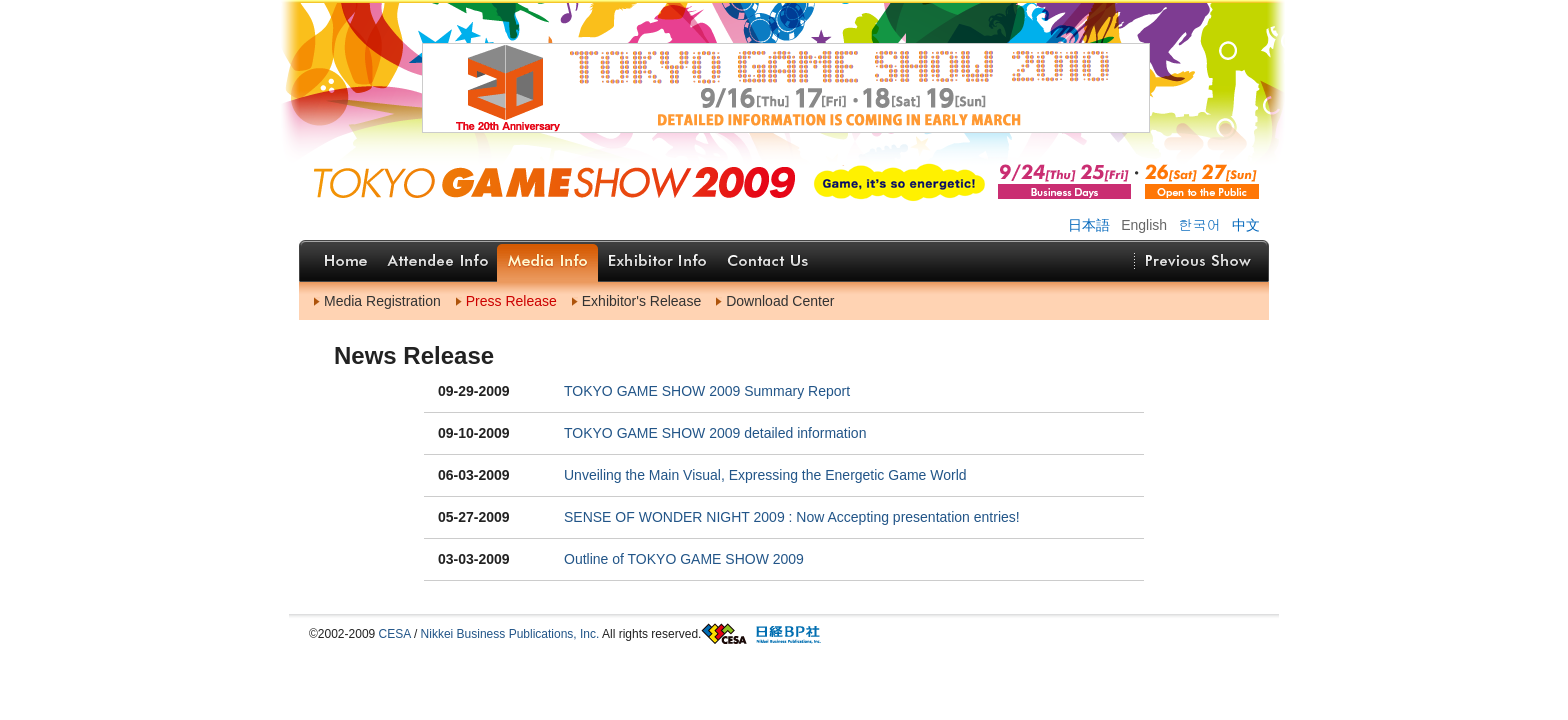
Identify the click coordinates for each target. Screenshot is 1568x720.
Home (346, 261)
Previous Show (1198, 261)
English (1144, 225)
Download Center (780, 301)
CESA (395, 634)
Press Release (511, 301)
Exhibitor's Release (641, 301)
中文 (1246, 225)
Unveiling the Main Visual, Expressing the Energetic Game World (765, 475)
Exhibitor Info (657, 261)
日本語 (1089, 225)
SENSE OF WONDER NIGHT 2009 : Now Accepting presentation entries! (792, 517)
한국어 (1200, 224)
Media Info (547, 261)
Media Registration (382, 301)
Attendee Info (437, 261)
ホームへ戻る (646, 177)
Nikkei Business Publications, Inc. (510, 634)
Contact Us (768, 261)
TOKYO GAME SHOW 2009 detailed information (715, 433)
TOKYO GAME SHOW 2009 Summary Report (707, 391)
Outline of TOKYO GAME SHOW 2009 (684, 559)
